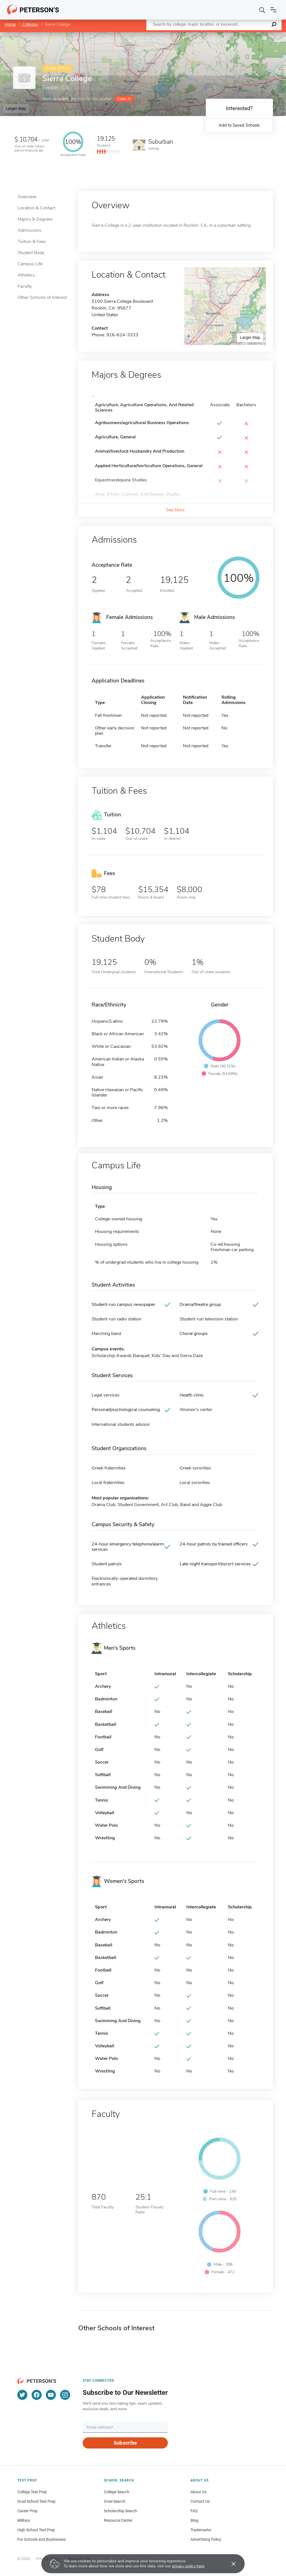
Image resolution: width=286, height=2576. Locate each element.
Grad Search (114, 2501)
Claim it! (124, 98)
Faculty (25, 286)
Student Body (31, 253)
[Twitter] (22, 2395)
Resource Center (118, 2520)
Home (10, 24)
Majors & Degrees (35, 219)
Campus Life (30, 264)
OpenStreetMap (248, 34)
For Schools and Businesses (41, 2539)
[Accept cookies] (229, 2564)
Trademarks (200, 2530)
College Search (116, 2492)
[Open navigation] (273, 10)
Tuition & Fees (32, 241)
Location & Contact (36, 208)
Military (23, 2520)
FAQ (194, 2511)
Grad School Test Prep (36, 2501)
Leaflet (218, 34)
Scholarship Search (120, 2511)
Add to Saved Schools (239, 125)
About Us (198, 2492)
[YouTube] (51, 2395)
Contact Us (200, 2501)
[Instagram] (65, 2395)
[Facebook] (37, 2395)
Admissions (29, 230)
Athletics (26, 275)
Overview (27, 197)
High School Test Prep (36, 2530)
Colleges (30, 24)
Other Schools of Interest (42, 297)
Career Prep (27, 2511)
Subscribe (125, 2443)
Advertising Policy (205, 2539)
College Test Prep (32, 2492)
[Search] (262, 10)
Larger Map (16, 108)
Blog (194, 2520)
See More (175, 510)
